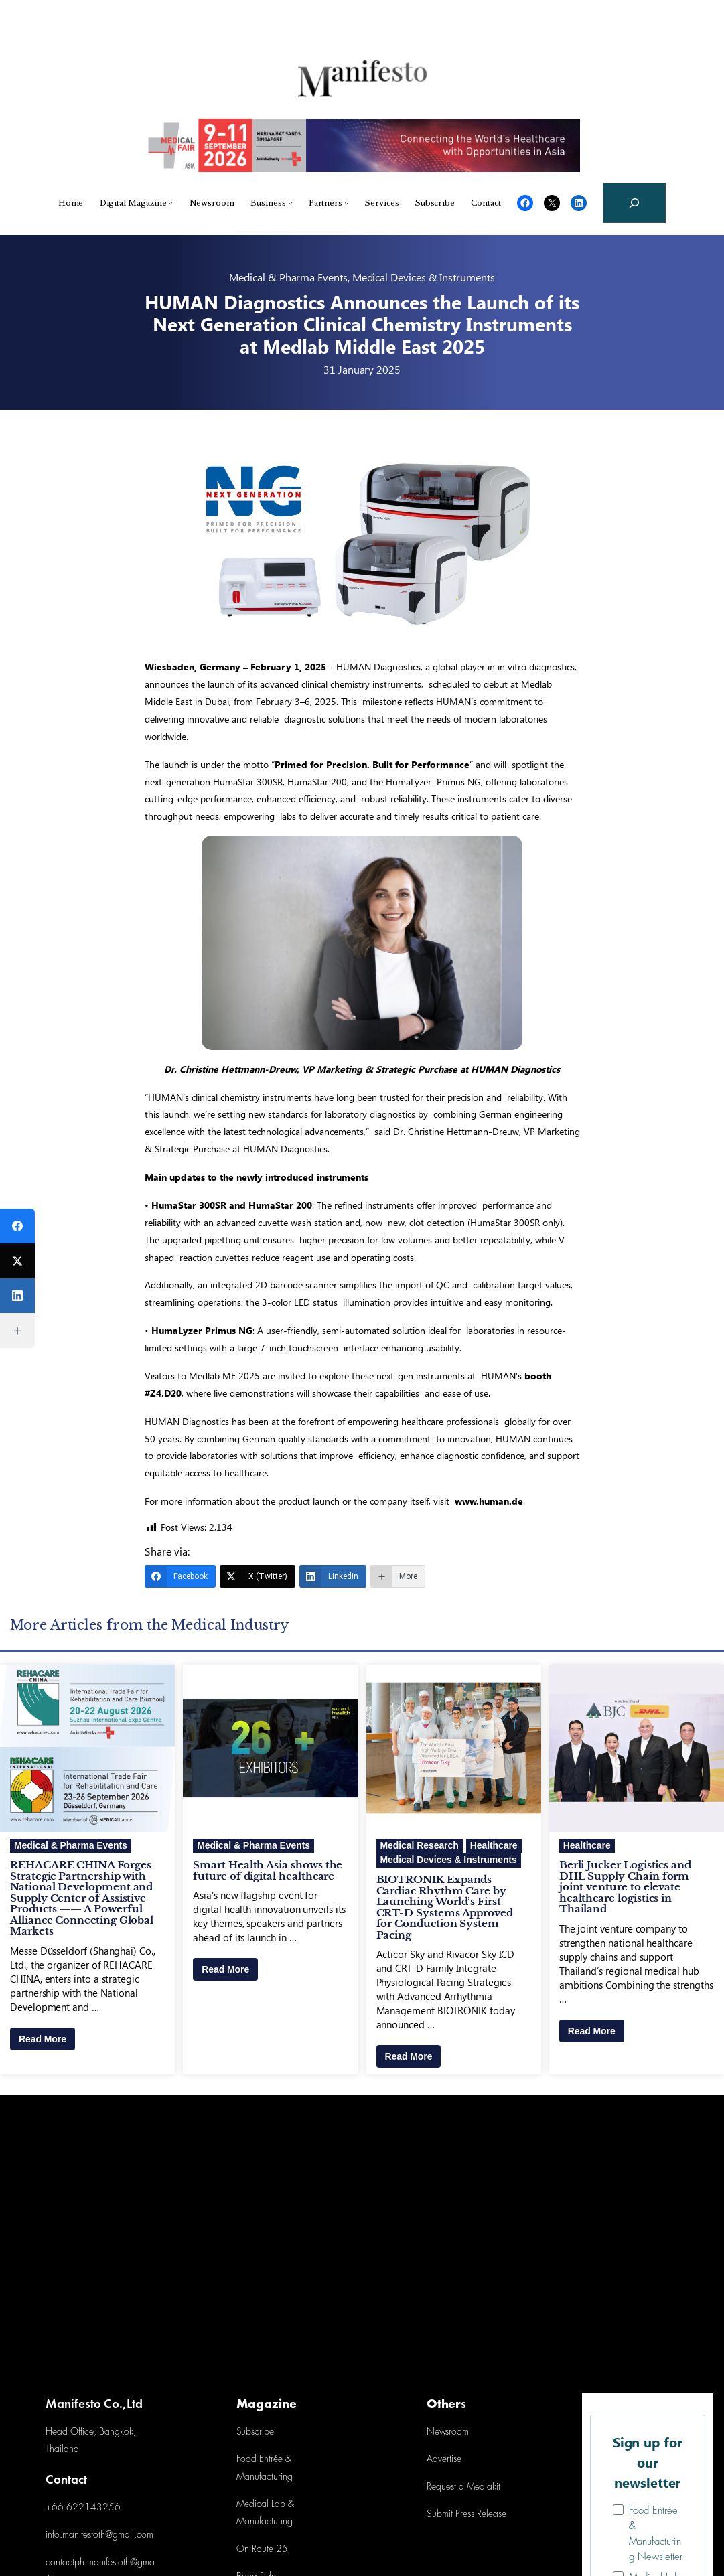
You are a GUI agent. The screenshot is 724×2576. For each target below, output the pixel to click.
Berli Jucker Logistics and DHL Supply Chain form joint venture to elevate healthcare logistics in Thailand (625, 1887)
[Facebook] (180, 1576)
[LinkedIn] (332, 1576)
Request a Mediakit (463, 2487)
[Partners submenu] (346, 202)
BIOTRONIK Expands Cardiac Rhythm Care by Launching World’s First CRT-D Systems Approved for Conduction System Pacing (444, 1907)
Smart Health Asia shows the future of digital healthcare (267, 1871)
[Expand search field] (634, 203)
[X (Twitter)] (257, 1576)
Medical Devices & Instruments (423, 277)
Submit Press (450, 2515)
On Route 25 (262, 2550)
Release (490, 2515)
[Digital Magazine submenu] (170, 202)
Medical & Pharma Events (288, 277)
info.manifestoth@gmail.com (99, 2535)
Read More (42, 2039)
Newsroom (448, 2432)
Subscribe (255, 2432)
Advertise (444, 2460)
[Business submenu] (290, 202)
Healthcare (494, 1845)
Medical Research (419, 1845)
